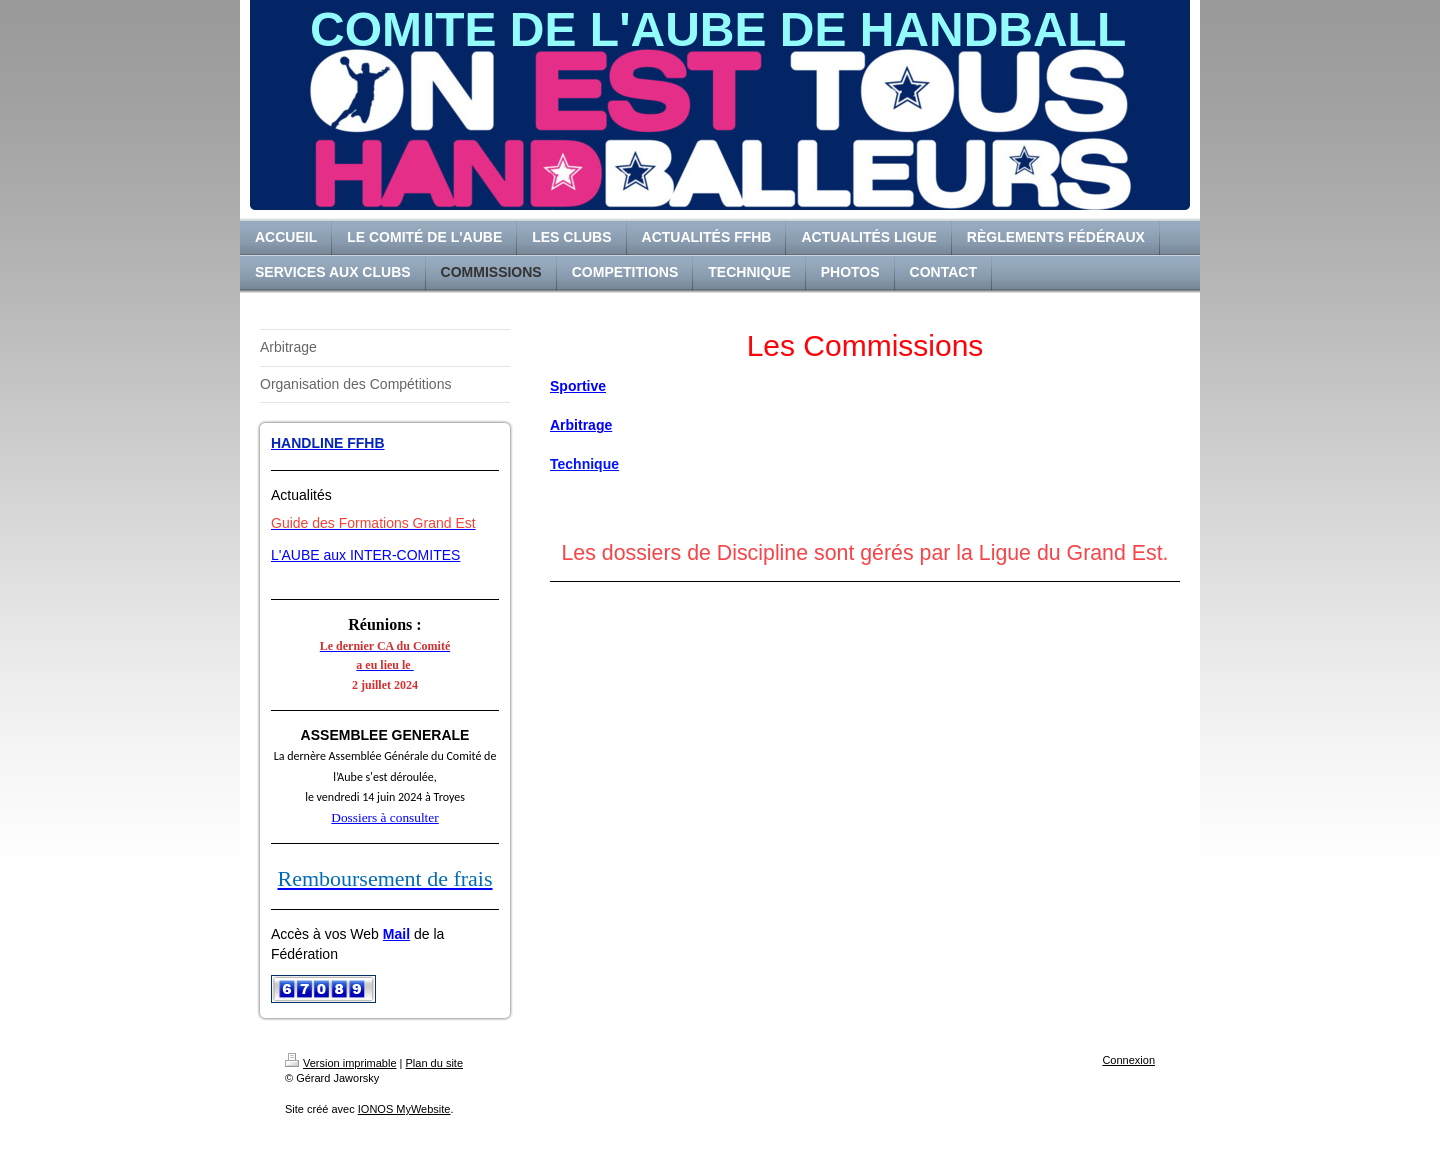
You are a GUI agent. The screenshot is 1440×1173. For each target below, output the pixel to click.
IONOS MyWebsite (404, 1109)
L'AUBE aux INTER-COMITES (365, 555)
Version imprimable (341, 1063)
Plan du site (434, 1063)
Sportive (578, 386)
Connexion (1128, 1060)
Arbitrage (581, 425)
